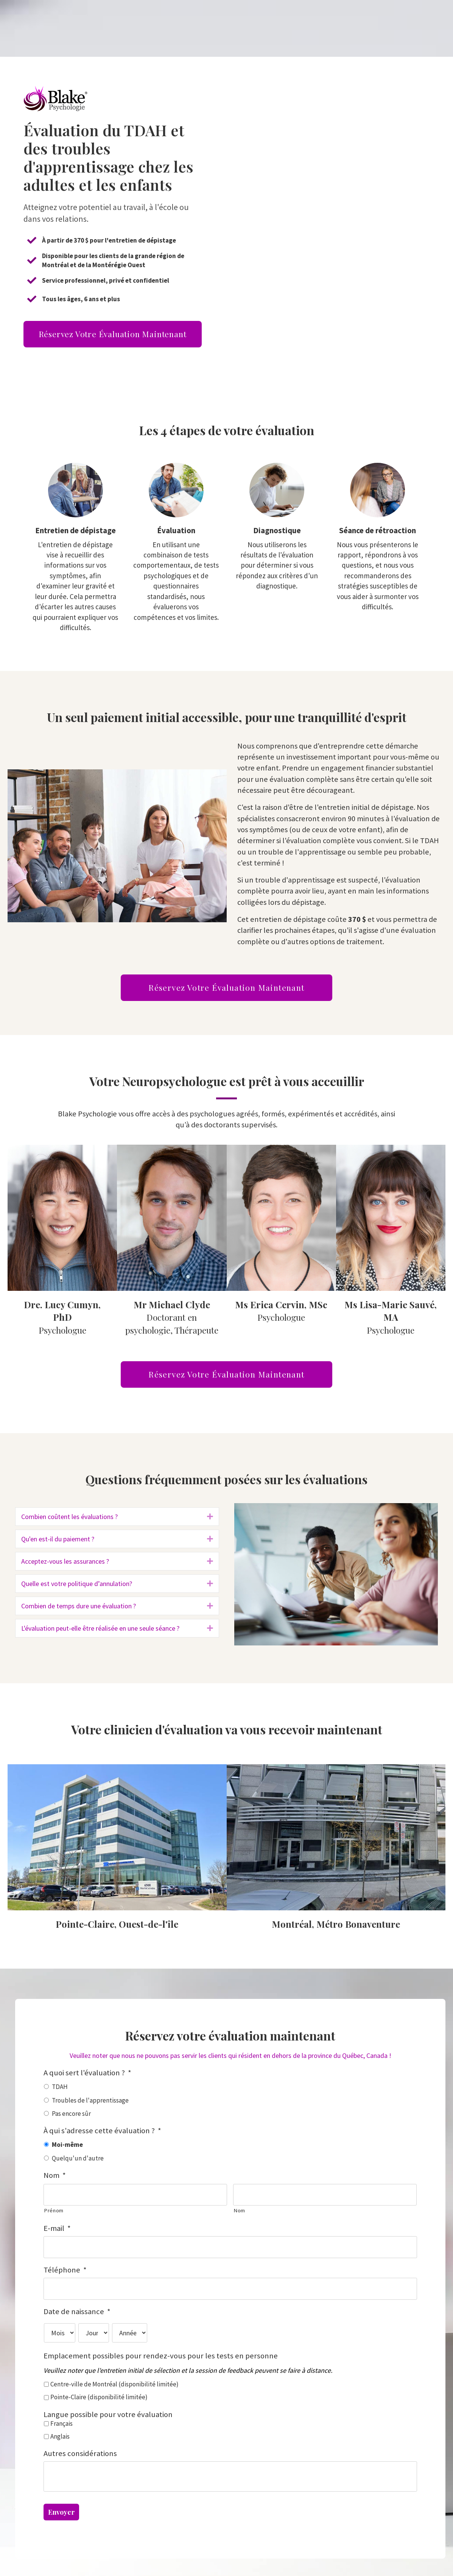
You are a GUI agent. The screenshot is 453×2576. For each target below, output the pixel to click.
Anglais (60, 2430)
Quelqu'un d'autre (78, 2158)
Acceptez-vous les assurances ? (65, 1561)
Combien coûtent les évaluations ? (69, 1516)
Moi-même (67, 2144)
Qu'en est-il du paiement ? (57, 1539)
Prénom (54, 2208)
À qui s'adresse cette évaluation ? (102, 2131)
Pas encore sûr (71, 2113)
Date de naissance (77, 2305)
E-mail (57, 2226)
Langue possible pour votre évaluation (108, 2408)
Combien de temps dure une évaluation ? (78, 1606)
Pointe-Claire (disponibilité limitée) (99, 2390)
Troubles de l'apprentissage (90, 2100)
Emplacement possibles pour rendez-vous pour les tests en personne (161, 2349)
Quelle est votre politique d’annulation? (76, 1583)
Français (61, 2417)
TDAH (60, 2087)
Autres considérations (80, 2447)
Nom (55, 2175)
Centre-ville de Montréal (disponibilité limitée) (114, 2378)
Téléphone (65, 2266)
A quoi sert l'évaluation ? (87, 2073)
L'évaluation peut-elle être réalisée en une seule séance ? (100, 1628)
